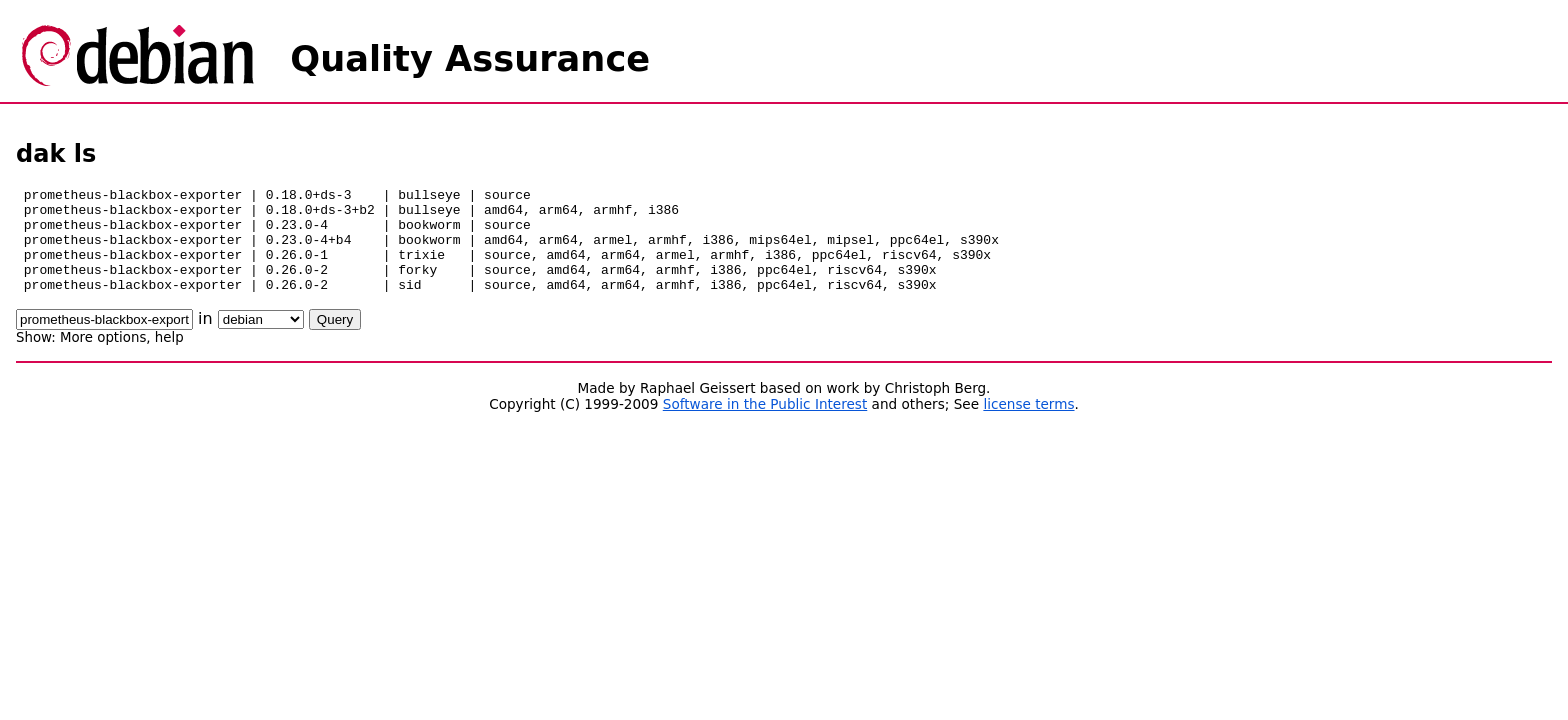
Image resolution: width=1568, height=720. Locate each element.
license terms (1028, 425)
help (169, 358)
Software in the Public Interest (765, 425)
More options (103, 358)
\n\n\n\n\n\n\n (261, 340)
